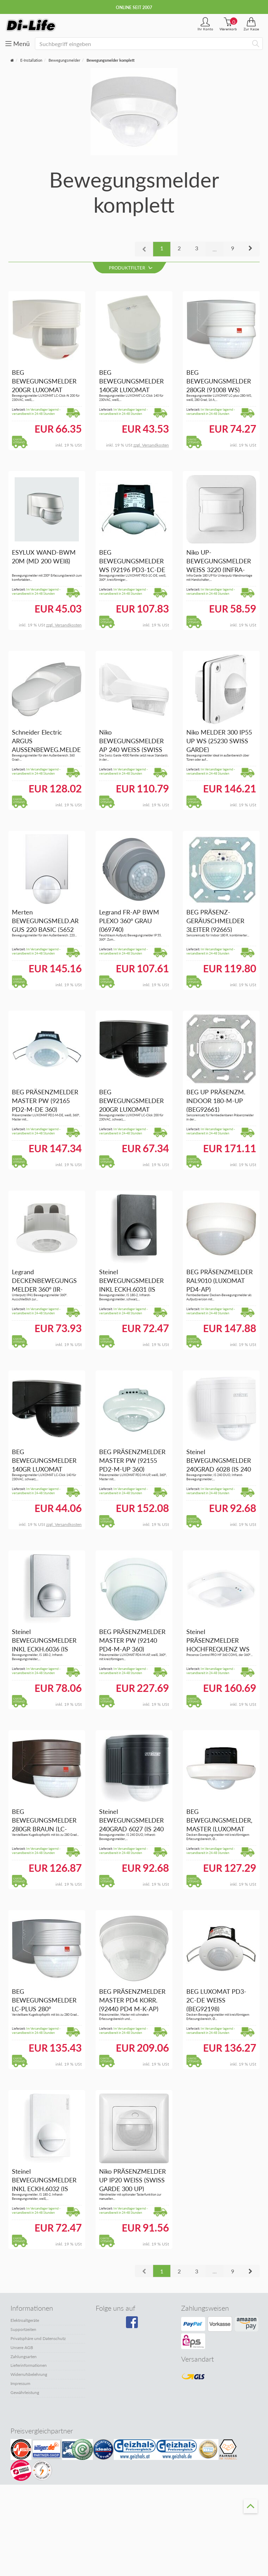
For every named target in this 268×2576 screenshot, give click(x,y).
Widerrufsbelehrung (28, 2374)
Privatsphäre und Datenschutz (38, 2338)
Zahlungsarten (23, 2356)
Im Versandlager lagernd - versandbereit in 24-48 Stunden (36, 412)
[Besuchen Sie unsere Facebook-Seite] (133, 2324)
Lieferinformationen (28, 2365)
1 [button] (161, 248)
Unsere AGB (21, 2347)
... (215, 249)
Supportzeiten (23, 2329)
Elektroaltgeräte (24, 2320)
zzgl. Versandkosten (151, 445)
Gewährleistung (24, 2392)
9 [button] (232, 248)
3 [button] (196, 248)
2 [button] (179, 248)
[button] (250, 249)
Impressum (20, 2383)
